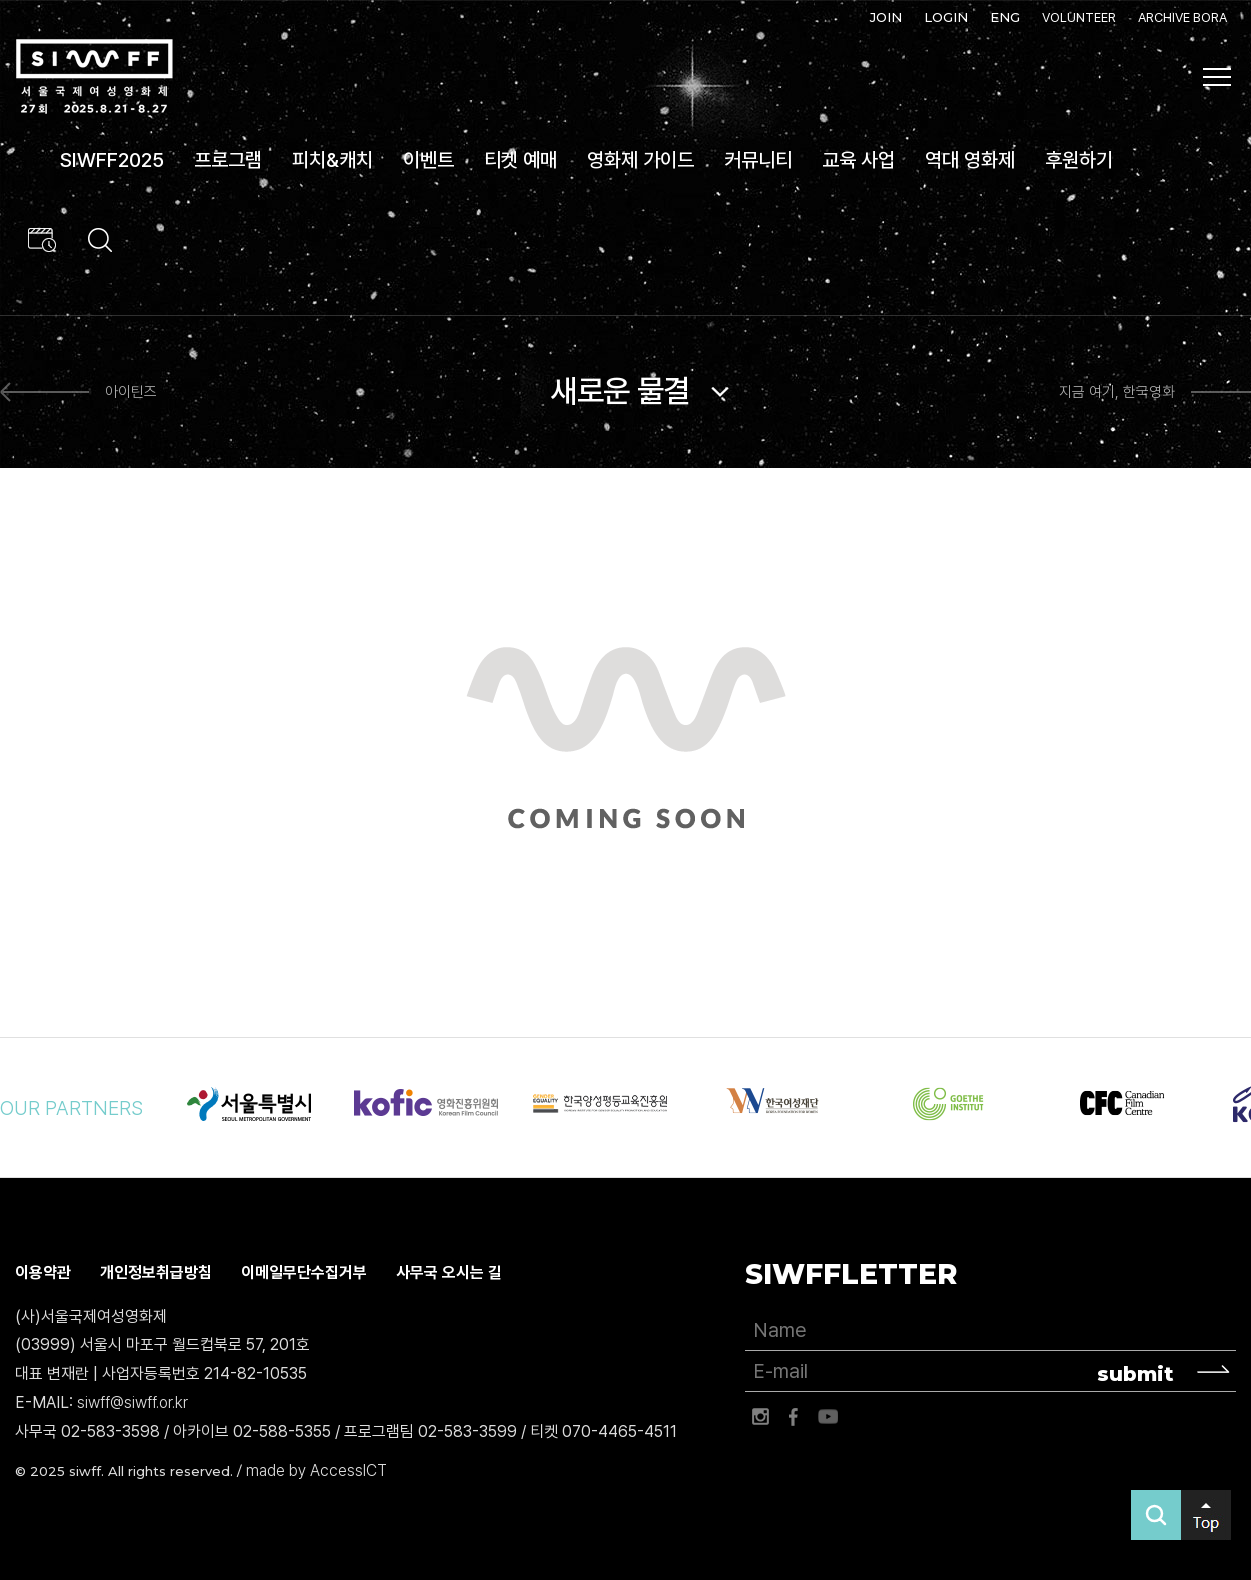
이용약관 (43, 1272)
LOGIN (946, 17)
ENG (1005, 17)
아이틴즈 (131, 392)
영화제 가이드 (640, 160)
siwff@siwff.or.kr (132, 1402)
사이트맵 (1217, 77)
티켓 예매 (520, 160)
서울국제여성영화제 (94, 76)
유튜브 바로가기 (828, 1417)
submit (1135, 1374)
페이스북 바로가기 (794, 1417)
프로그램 (228, 160)
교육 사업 (858, 160)
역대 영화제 (970, 160)
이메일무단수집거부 (304, 1272)
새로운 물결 (620, 391)
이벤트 (428, 160)
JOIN (886, 17)
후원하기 (1079, 160)
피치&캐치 (332, 160)
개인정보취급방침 (156, 1272)
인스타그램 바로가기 (760, 1417)
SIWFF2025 (112, 160)
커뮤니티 (758, 160)
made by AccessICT (316, 1470)
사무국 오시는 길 (449, 1272)
